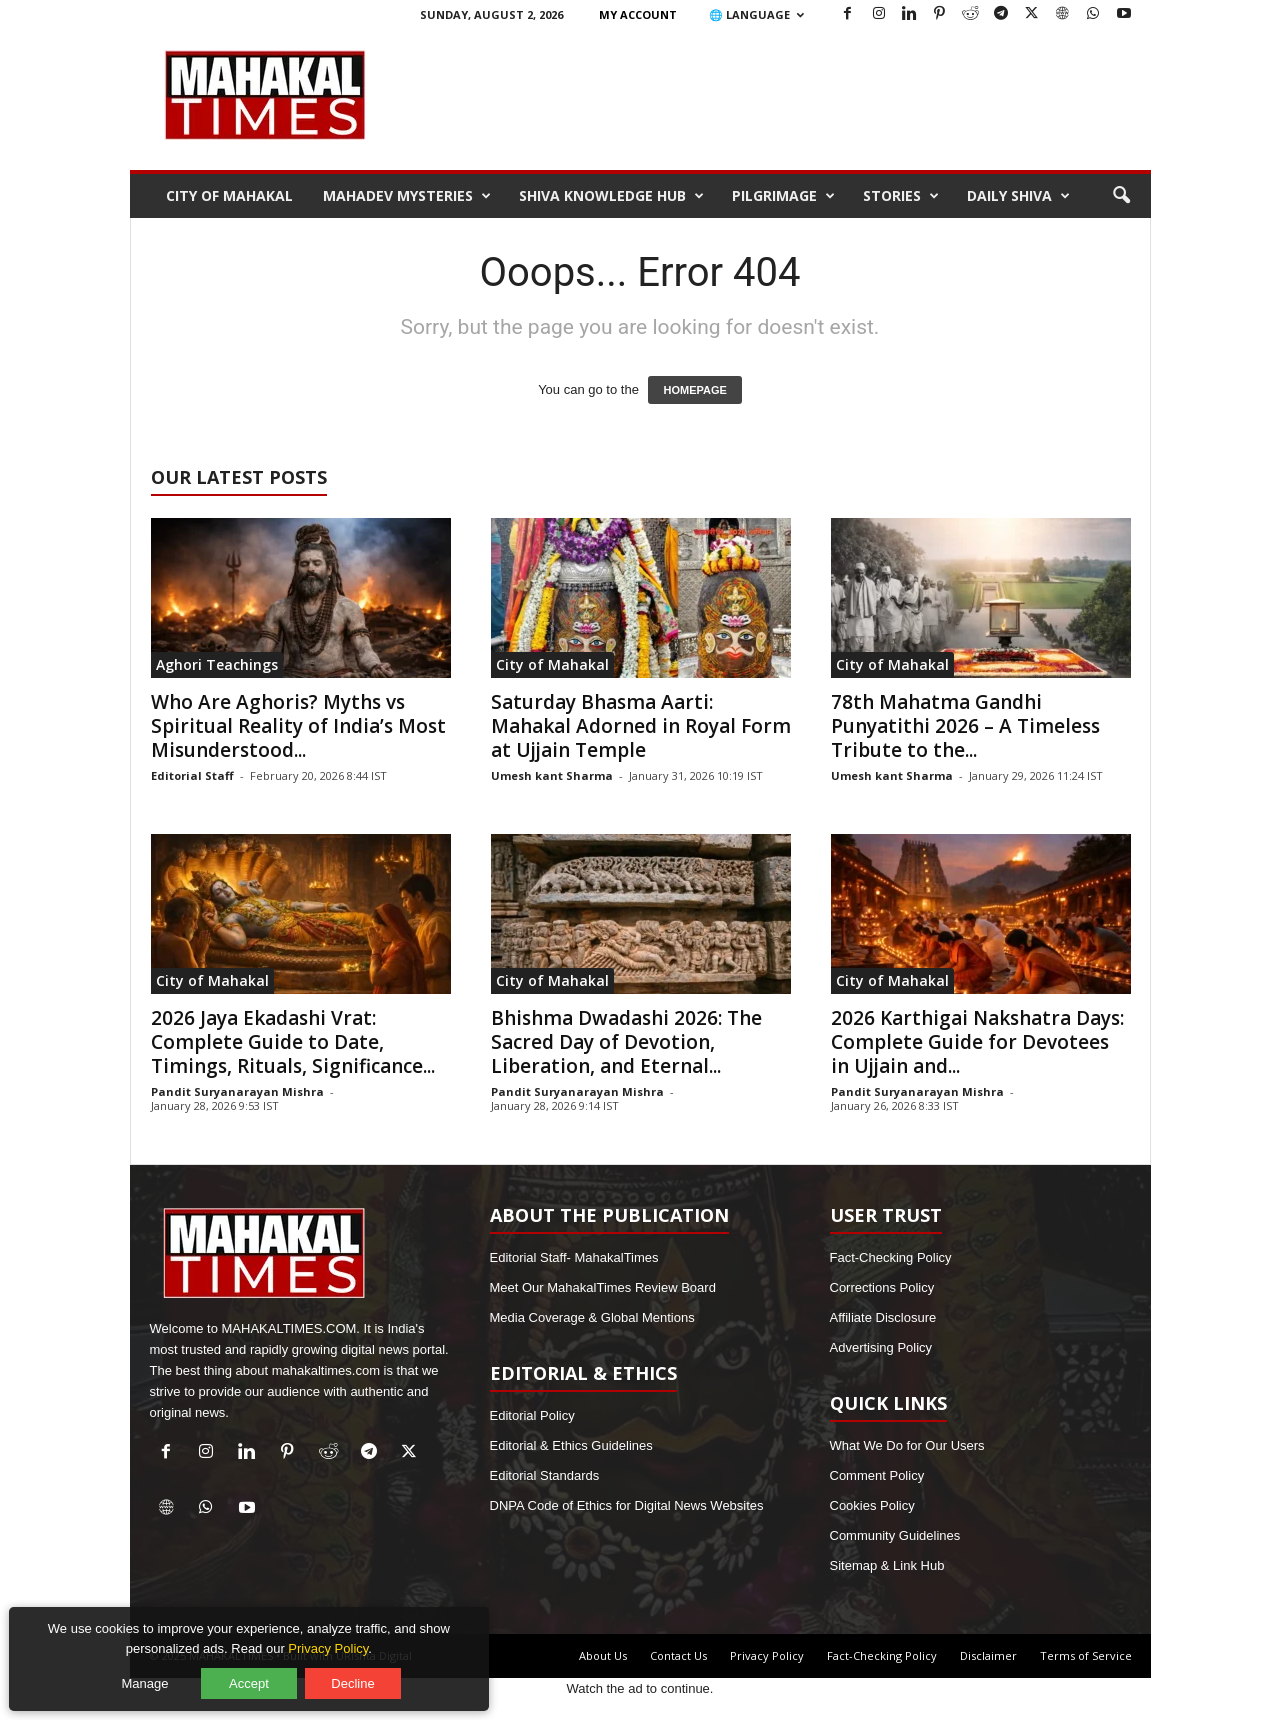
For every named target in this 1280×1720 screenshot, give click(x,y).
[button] (1121, 196)
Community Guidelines (895, 1535)
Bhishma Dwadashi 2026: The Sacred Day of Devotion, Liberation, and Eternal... (626, 1042)
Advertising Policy (881, 1347)
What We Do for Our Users (907, 1445)
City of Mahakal (229, 195)
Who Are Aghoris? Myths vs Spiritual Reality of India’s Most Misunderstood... (298, 726)
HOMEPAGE (694, 390)
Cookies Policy (872, 1505)
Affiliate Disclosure (883, 1317)
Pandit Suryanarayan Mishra (237, 1091)
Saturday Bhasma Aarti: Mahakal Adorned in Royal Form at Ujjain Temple (641, 726)
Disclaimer (988, 1655)
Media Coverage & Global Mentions (592, 1317)
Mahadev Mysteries (407, 196)
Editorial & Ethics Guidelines (571, 1445)
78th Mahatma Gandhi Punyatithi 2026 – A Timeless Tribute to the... (965, 726)
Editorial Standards (545, 1475)
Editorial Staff (192, 775)
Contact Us (678, 1655)
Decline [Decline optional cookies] (358, 1677)
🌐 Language (756, 14)
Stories (901, 196)
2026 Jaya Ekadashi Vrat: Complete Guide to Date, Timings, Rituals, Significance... (293, 1042)
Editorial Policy (532, 1415)
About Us (603, 1655)
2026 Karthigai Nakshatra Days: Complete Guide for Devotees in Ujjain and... (977, 1042)
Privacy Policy (767, 1655)
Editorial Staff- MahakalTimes (574, 1257)
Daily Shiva (1018, 196)
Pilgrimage (783, 196)
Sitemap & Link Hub (887, 1565)
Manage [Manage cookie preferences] (151, 1677)
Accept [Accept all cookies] (255, 1677)
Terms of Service (1086, 1655)
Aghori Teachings (217, 664)
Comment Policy (877, 1475)
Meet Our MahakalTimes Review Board (603, 1287)
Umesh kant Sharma (552, 775)
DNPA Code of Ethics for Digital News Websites (627, 1505)
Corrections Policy (882, 1287)
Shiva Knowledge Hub (611, 196)
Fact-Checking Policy (891, 1257)
